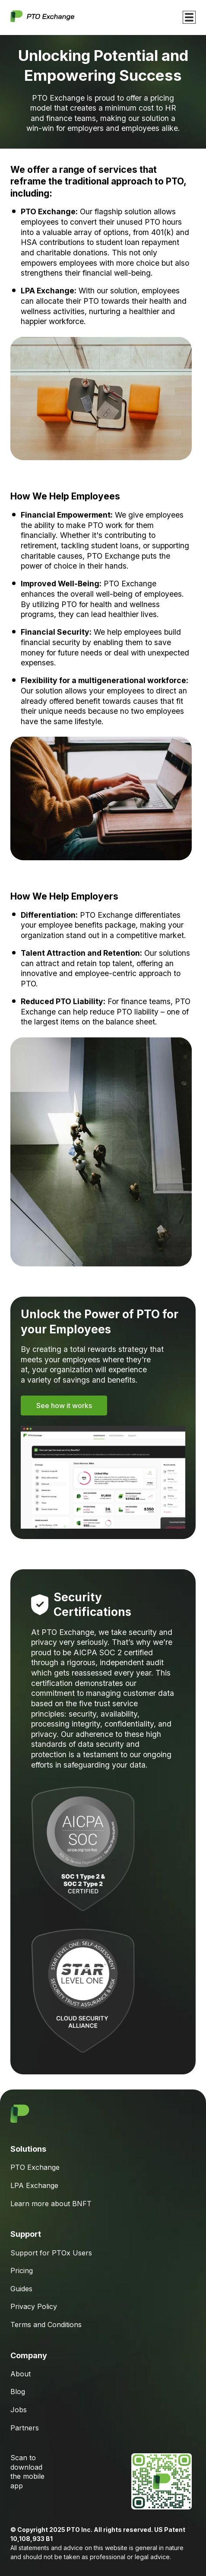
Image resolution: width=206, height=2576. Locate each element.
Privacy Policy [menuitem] (33, 2306)
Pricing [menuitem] (21, 2270)
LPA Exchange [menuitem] (34, 2185)
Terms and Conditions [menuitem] (46, 2324)
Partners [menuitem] (24, 2427)
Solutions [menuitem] (28, 2148)
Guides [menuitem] (21, 2288)
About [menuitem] (20, 2373)
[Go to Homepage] (42, 17)
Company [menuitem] (28, 2355)
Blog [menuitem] (17, 2391)
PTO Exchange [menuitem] (35, 2167)
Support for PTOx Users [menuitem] (51, 2252)
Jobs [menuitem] (18, 2409)
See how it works (64, 1405)
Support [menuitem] (25, 2234)
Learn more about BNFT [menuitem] (51, 2203)
